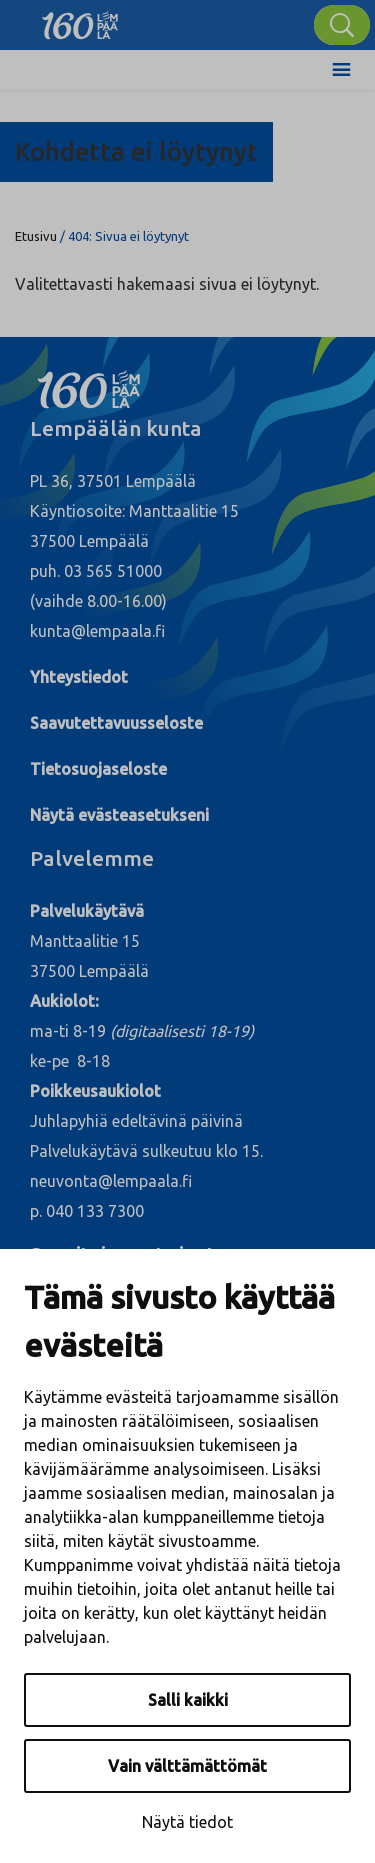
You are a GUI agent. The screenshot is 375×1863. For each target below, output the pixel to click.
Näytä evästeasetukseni (119, 815)
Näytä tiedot (187, 1822)
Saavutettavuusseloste (116, 723)
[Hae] (342, 25)
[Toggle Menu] (341, 70)
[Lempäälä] (80, 20)
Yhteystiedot (79, 677)
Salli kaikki (188, 1700)
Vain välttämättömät (187, 1766)
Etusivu (36, 236)
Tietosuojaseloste (98, 769)
